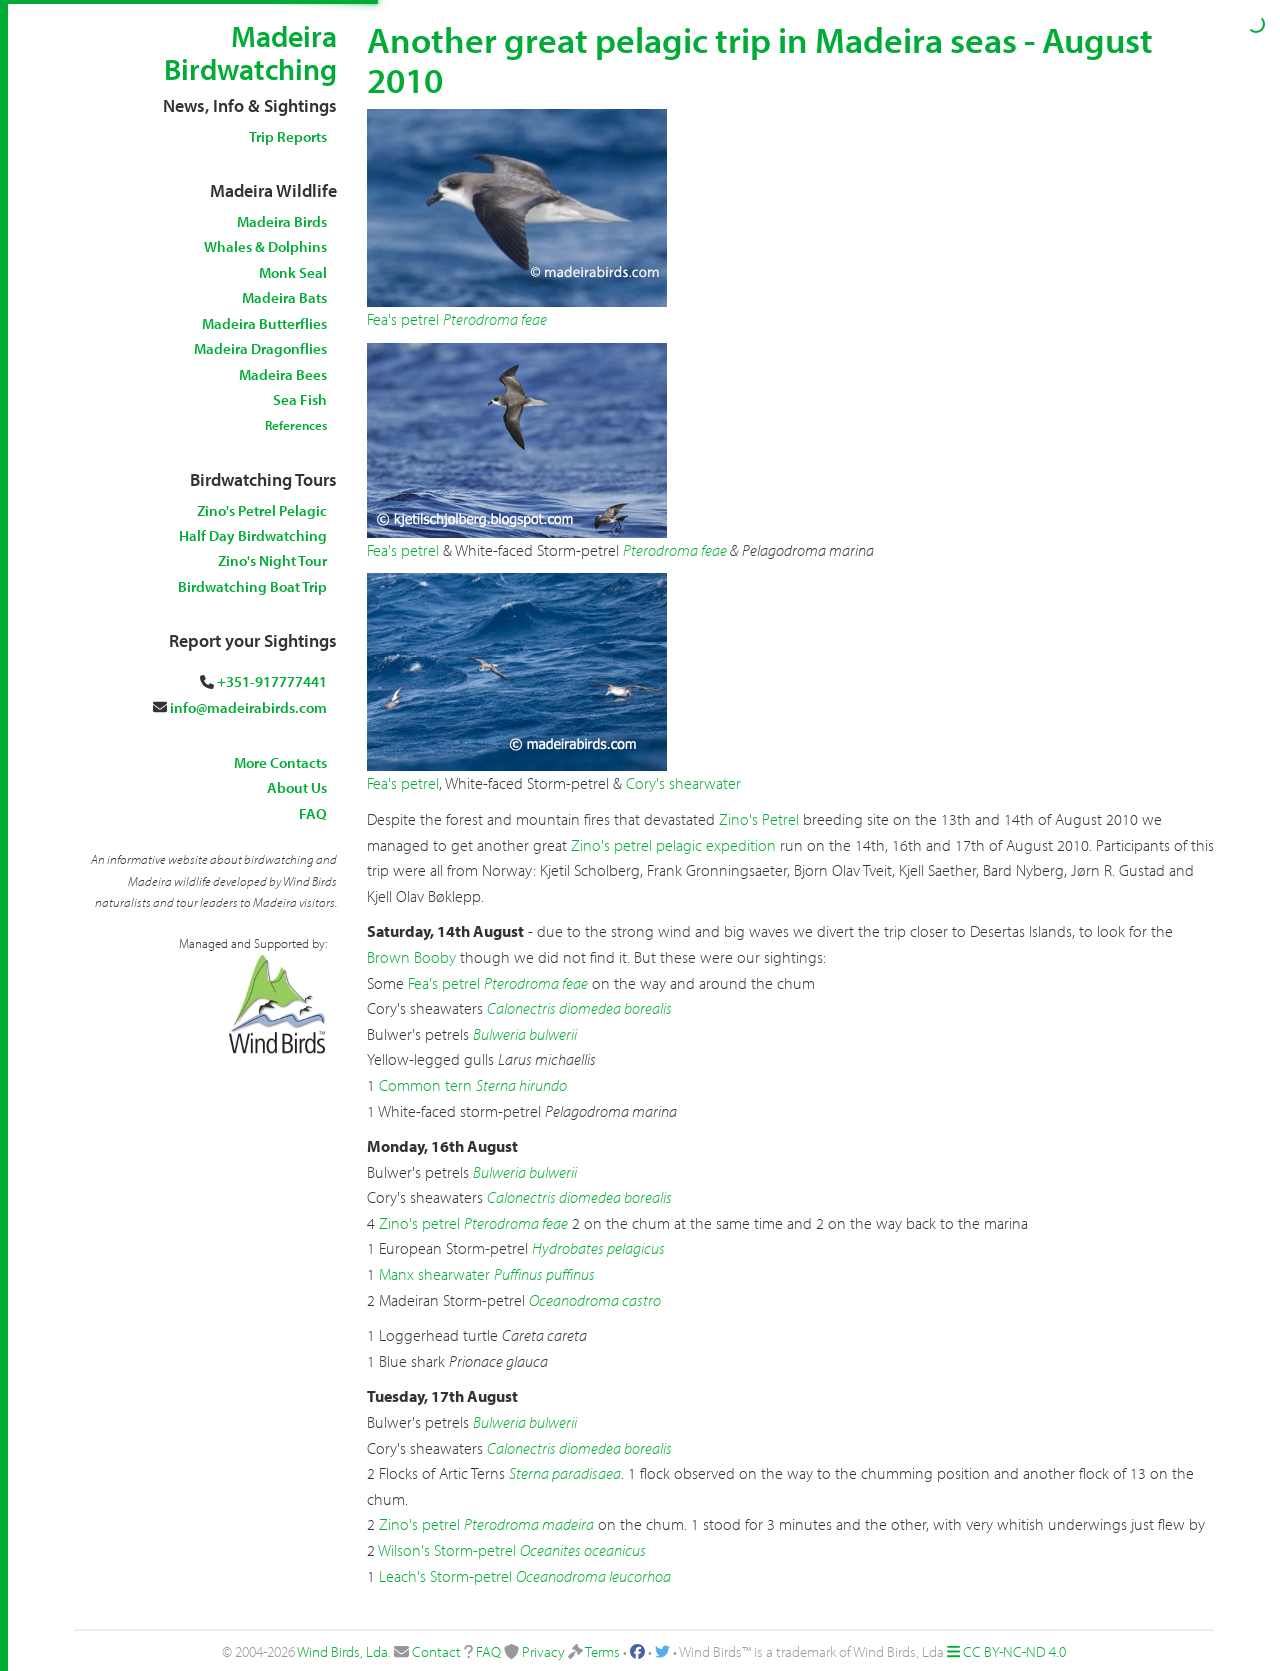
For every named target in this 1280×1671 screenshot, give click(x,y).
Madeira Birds (282, 221)
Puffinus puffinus (544, 1274)
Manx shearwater (434, 1274)
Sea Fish (300, 399)
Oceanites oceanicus (583, 1550)
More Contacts (280, 762)
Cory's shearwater (683, 783)
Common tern (425, 1085)
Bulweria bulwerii (525, 1034)
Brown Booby (411, 957)
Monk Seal (293, 272)
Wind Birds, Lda (342, 1651)
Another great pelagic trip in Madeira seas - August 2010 (760, 59)
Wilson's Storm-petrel (447, 1550)
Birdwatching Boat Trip (252, 586)
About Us (297, 787)
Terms (602, 1651)
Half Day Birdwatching (253, 535)
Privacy (543, 1651)
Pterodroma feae (495, 319)
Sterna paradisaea (565, 1473)
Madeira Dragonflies (260, 348)
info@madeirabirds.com (248, 707)
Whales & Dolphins (265, 246)
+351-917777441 (272, 681)
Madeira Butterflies (264, 323)
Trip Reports (288, 136)
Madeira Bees (283, 374)
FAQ (313, 813)
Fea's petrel (403, 319)
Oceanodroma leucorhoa (593, 1576)
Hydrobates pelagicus (598, 1248)
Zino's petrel (419, 1223)
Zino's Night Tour (272, 560)
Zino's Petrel (759, 819)
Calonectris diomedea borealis (579, 1008)
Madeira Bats (284, 297)
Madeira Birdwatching (250, 52)
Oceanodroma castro (595, 1300)
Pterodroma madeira (529, 1524)
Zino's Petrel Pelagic (262, 510)
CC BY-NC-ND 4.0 (1014, 1651)
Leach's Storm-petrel (445, 1576)
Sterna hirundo (521, 1085)
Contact (436, 1651)
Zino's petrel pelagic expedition (673, 845)
